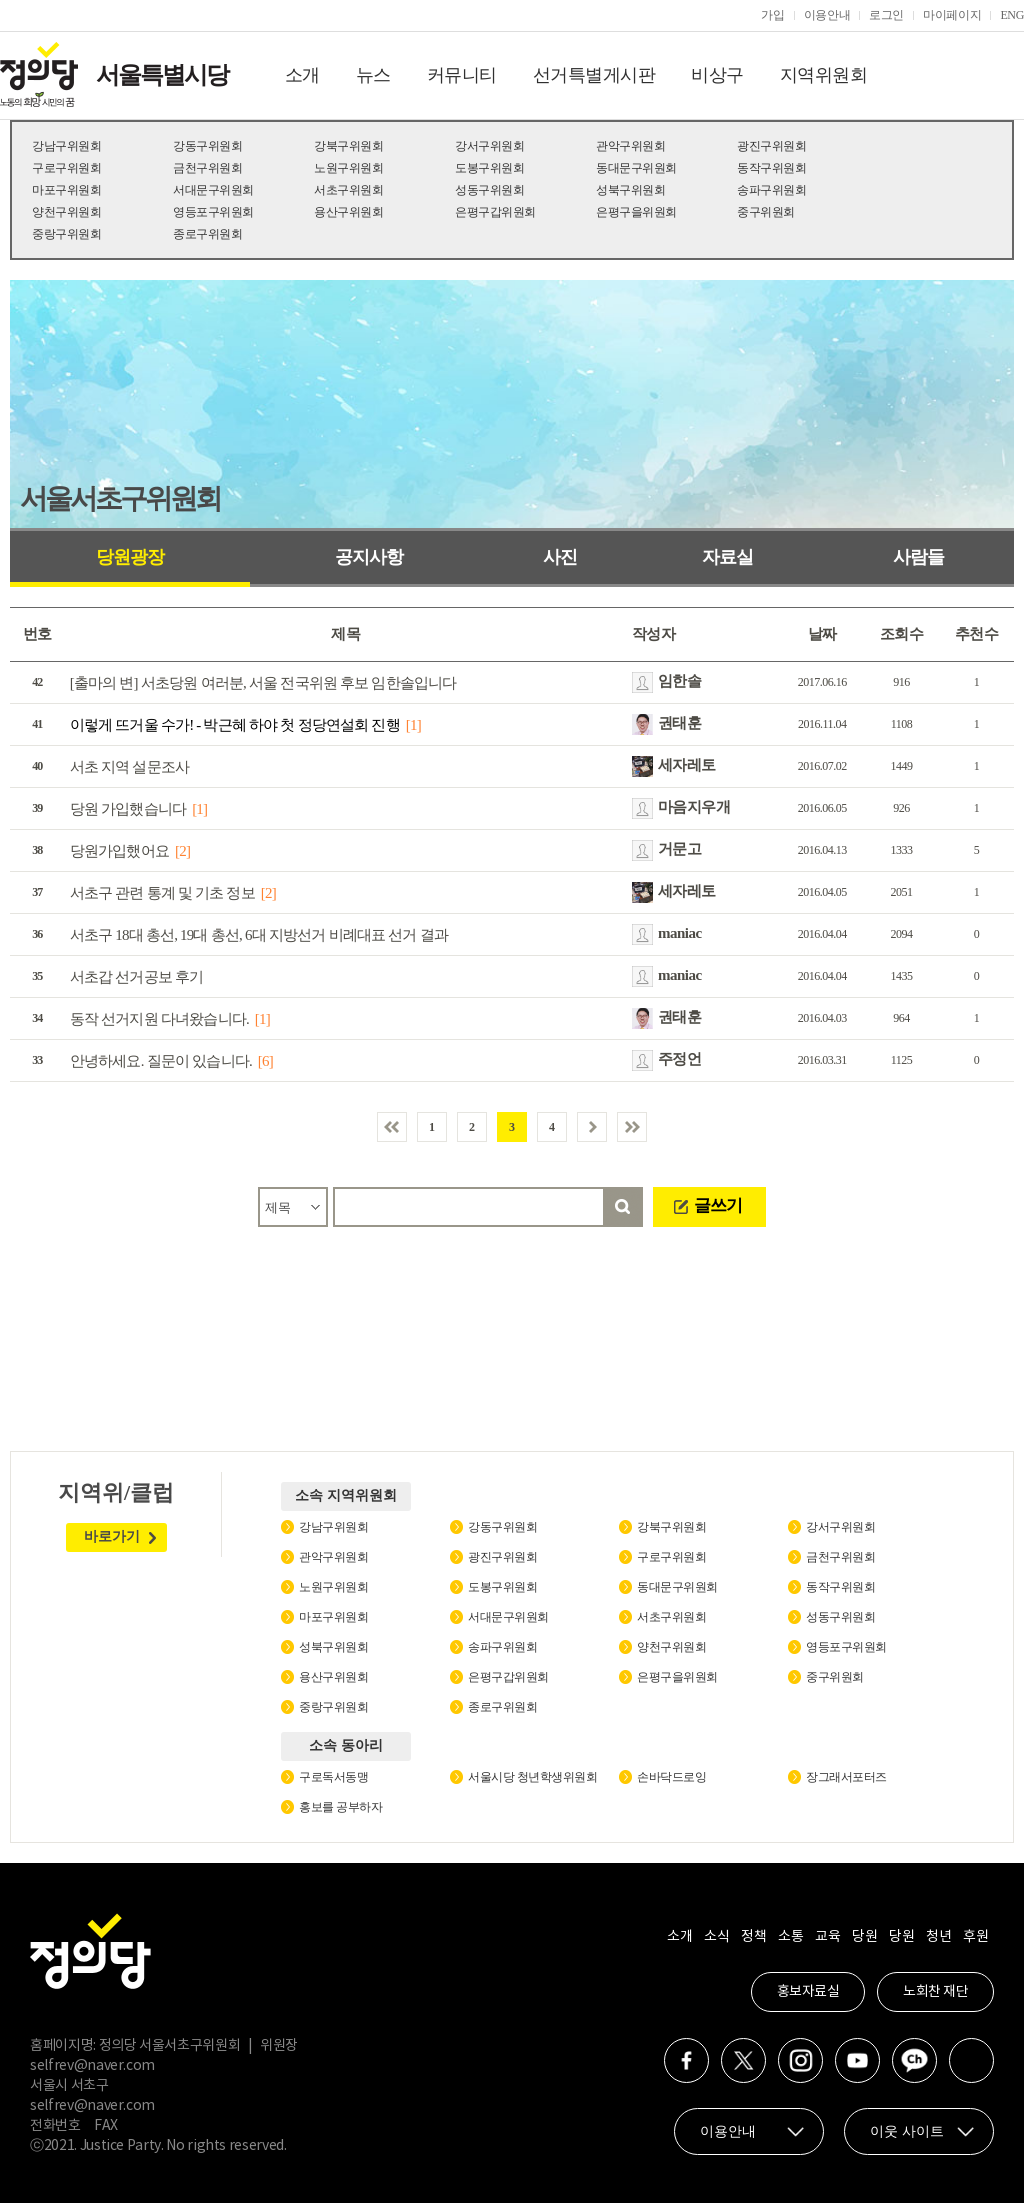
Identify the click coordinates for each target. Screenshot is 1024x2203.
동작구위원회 (771, 168)
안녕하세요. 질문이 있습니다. (161, 1061)
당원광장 (130, 557)
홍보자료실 (808, 1992)
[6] (265, 1061)
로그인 (886, 15)
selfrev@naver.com (92, 2066)
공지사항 (369, 557)
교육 (827, 1937)
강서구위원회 (489, 146)
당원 (864, 1937)
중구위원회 (766, 212)
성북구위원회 (630, 190)
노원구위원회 (348, 168)
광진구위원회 (771, 146)
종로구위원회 (207, 234)
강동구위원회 (207, 146)
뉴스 (373, 75)
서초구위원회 (348, 190)
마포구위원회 (66, 190)
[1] (413, 725)
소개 (302, 75)
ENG (1012, 15)
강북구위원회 (348, 146)
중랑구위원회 (66, 234)
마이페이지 (952, 15)
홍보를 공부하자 (340, 1807)
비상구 (717, 75)
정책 (753, 1937)
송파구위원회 (771, 190)
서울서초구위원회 (120, 498)
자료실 (727, 557)
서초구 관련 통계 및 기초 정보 (162, 893)
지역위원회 (824, 75)
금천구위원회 (207, 168)
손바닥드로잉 (671, 1777)
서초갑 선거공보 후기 (137, 977)
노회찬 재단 (935, 1992)
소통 (790, 1937)
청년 (938, 1937)
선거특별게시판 (594, 75)
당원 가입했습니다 (128, 809)
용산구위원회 (348, 212)
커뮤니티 (462, 75)
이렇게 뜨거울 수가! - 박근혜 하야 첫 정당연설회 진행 (235, 725)
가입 (772, 15)
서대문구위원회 (213, 190)
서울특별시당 (162, 75)
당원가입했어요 (119, 851)
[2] (182, 851)
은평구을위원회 (636, 212)
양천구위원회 (66, 212)
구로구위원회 (66, 168)
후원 (975, 1937)
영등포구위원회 (213, 212)
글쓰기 (718, 1205)
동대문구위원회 (636, 168)
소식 (716, 1937)
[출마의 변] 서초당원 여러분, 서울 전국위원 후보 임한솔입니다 (263, 683)
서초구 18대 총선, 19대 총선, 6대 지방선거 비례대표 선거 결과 (259, 935)
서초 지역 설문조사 (130, 767)
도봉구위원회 (489, 168)
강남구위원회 (66, 146)
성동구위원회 (489, 190)
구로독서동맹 (333, 1777)
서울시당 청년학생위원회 (532, 1777)
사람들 (918, 557)
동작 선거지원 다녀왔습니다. (159, 1019)
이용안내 (827, 15)
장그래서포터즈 (846, 1777)
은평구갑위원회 (495, 212)
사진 (560, 557)
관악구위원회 (630, 146)
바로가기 (112, 1536)
